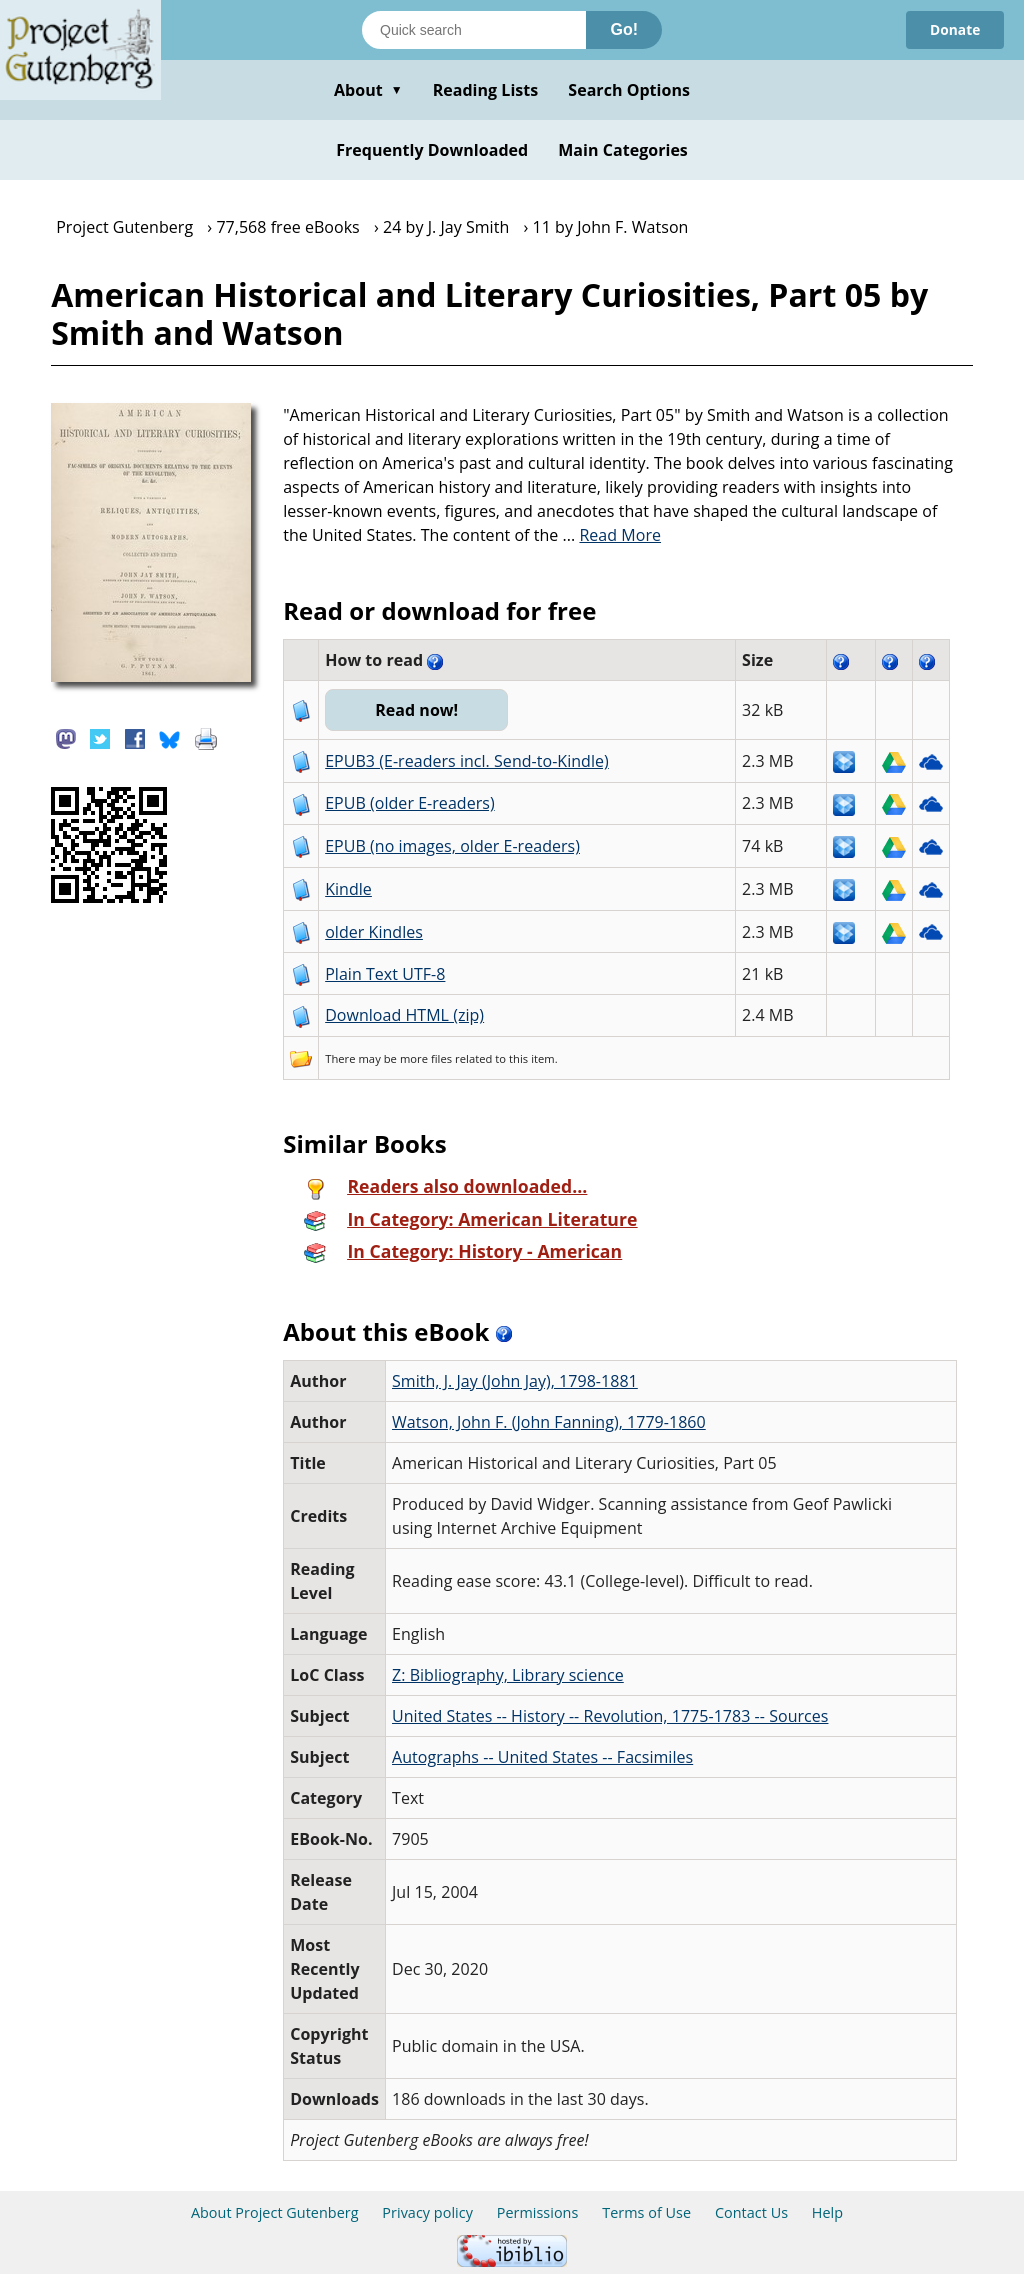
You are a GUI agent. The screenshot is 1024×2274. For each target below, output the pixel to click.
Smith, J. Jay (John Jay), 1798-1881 (515, 1381)
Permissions (538, 2212)
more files (426, 1058)
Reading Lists (486, 90)
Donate (954, 29)
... (612, 535)
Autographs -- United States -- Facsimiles (542, 1757)
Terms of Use (646, 2212)
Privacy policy (427, 2212)
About (368, 90)
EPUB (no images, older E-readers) (452, 846)
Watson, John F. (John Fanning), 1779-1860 (549, 1422)
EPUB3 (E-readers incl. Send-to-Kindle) (467, 761)
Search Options (629, 90)
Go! (624, 29)
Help (827, 2212)
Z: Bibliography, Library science (508, 1675)
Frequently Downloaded (432, 150)
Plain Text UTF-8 (385, 974)
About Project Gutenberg (275, 2212)
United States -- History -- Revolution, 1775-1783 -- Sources (610, 1716)
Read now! (417, 710)
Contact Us (751, 2212)
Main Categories (623, 150)
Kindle (348, 889)
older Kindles (374, 932)
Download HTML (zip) (404, 1015)
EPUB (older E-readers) (409, 803)
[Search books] (474, 30)
